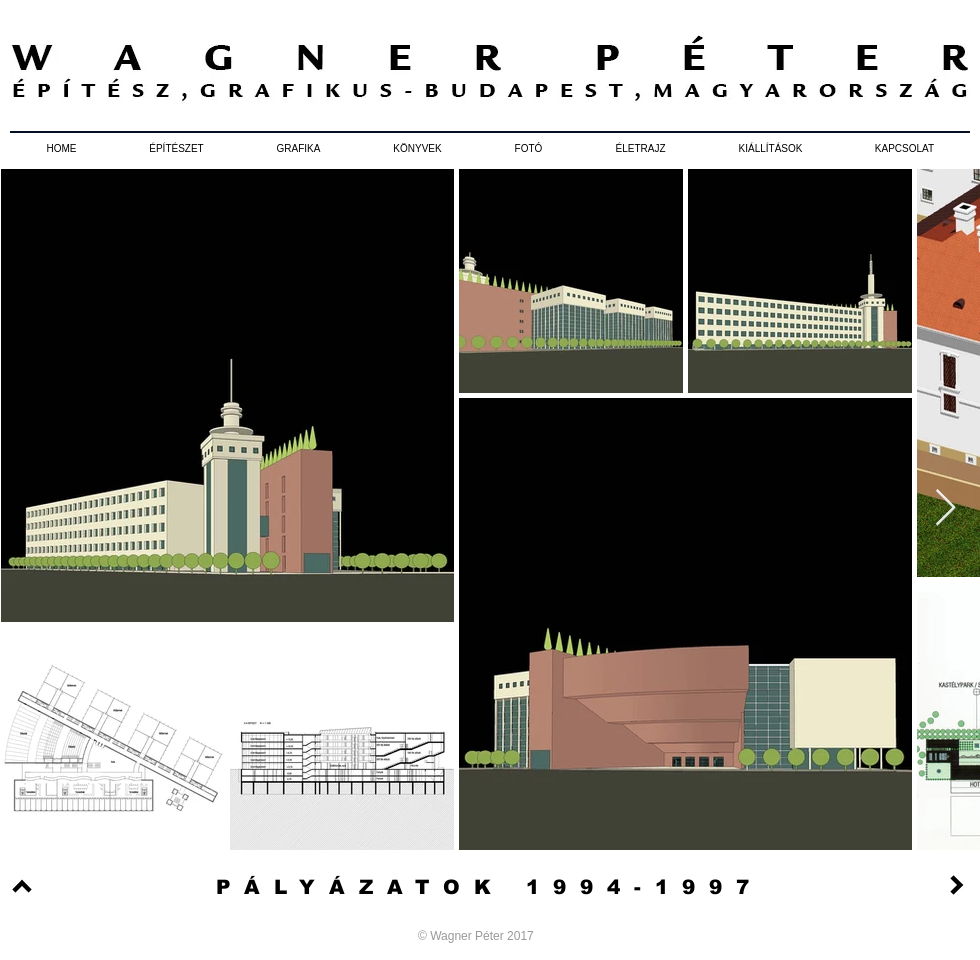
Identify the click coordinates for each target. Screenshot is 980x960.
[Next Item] (945, 508)
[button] (176, 149)
